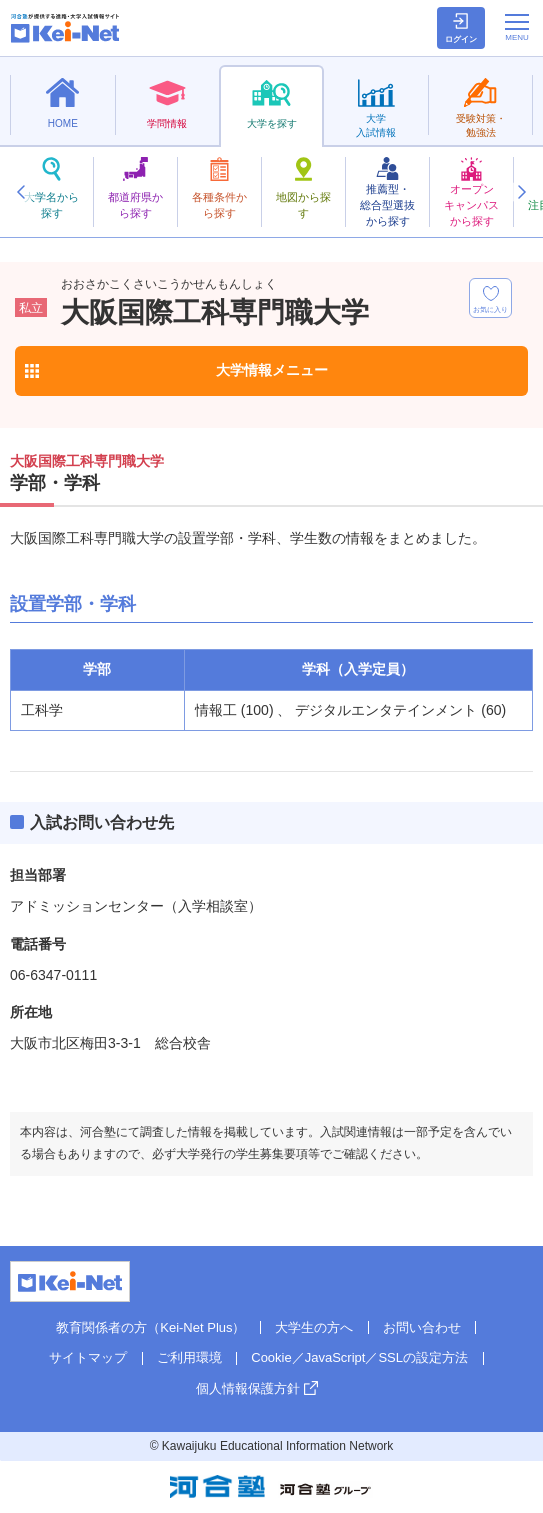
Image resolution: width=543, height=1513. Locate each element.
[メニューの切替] (517, 27)
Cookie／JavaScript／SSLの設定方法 (359, 1357)
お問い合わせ (422, 1327)
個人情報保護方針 (248, 1388)
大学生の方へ (314, 1327)
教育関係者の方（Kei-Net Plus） (150, 1327)
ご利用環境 (189, 1357)
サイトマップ (88, 1357)
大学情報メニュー (272, 370)
